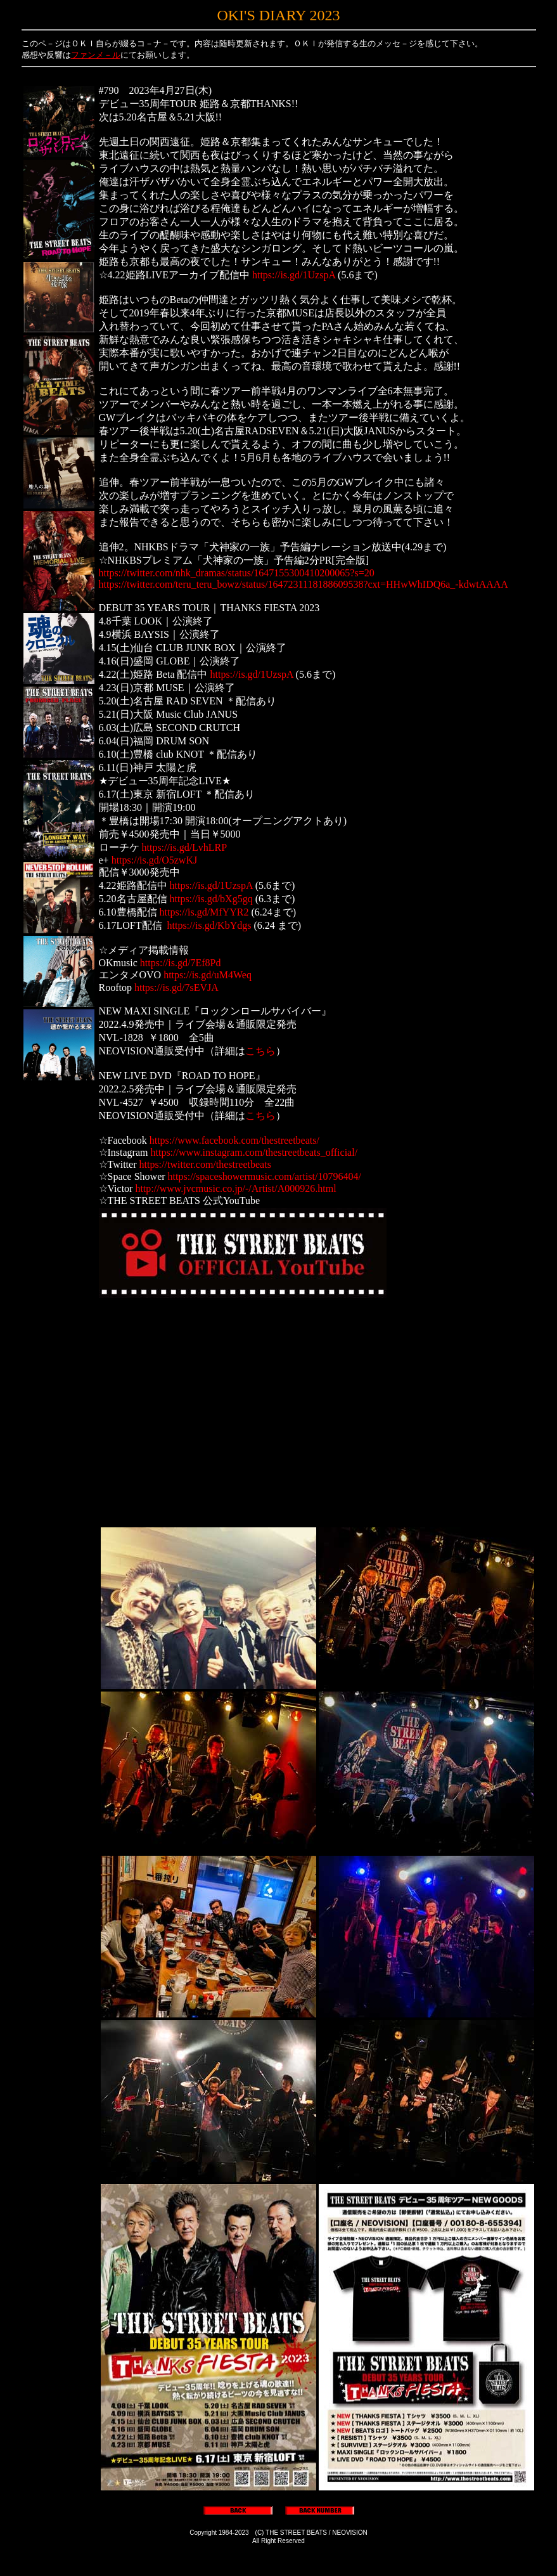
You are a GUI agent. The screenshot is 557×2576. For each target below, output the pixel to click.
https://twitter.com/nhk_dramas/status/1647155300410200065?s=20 (237, 572)
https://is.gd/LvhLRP (184, 847)
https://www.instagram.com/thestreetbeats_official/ (253, 1152)
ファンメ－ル (95, 55)
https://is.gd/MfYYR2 (204, 912)
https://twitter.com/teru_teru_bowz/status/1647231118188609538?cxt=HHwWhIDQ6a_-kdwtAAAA (303, 584)
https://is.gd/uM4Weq (207, 974)
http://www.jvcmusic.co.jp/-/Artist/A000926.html (235, 1188)
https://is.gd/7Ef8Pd (180, 962)
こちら (260, 1050)
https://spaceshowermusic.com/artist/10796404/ (264, 1176)
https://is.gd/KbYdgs (209, 925)
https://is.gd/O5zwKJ (155, 860)
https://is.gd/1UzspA (293, 274)
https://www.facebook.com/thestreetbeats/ (234, 1140)
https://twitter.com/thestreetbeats (205, 1164)
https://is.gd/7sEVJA (176, 987)
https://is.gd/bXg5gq (211, 898)
